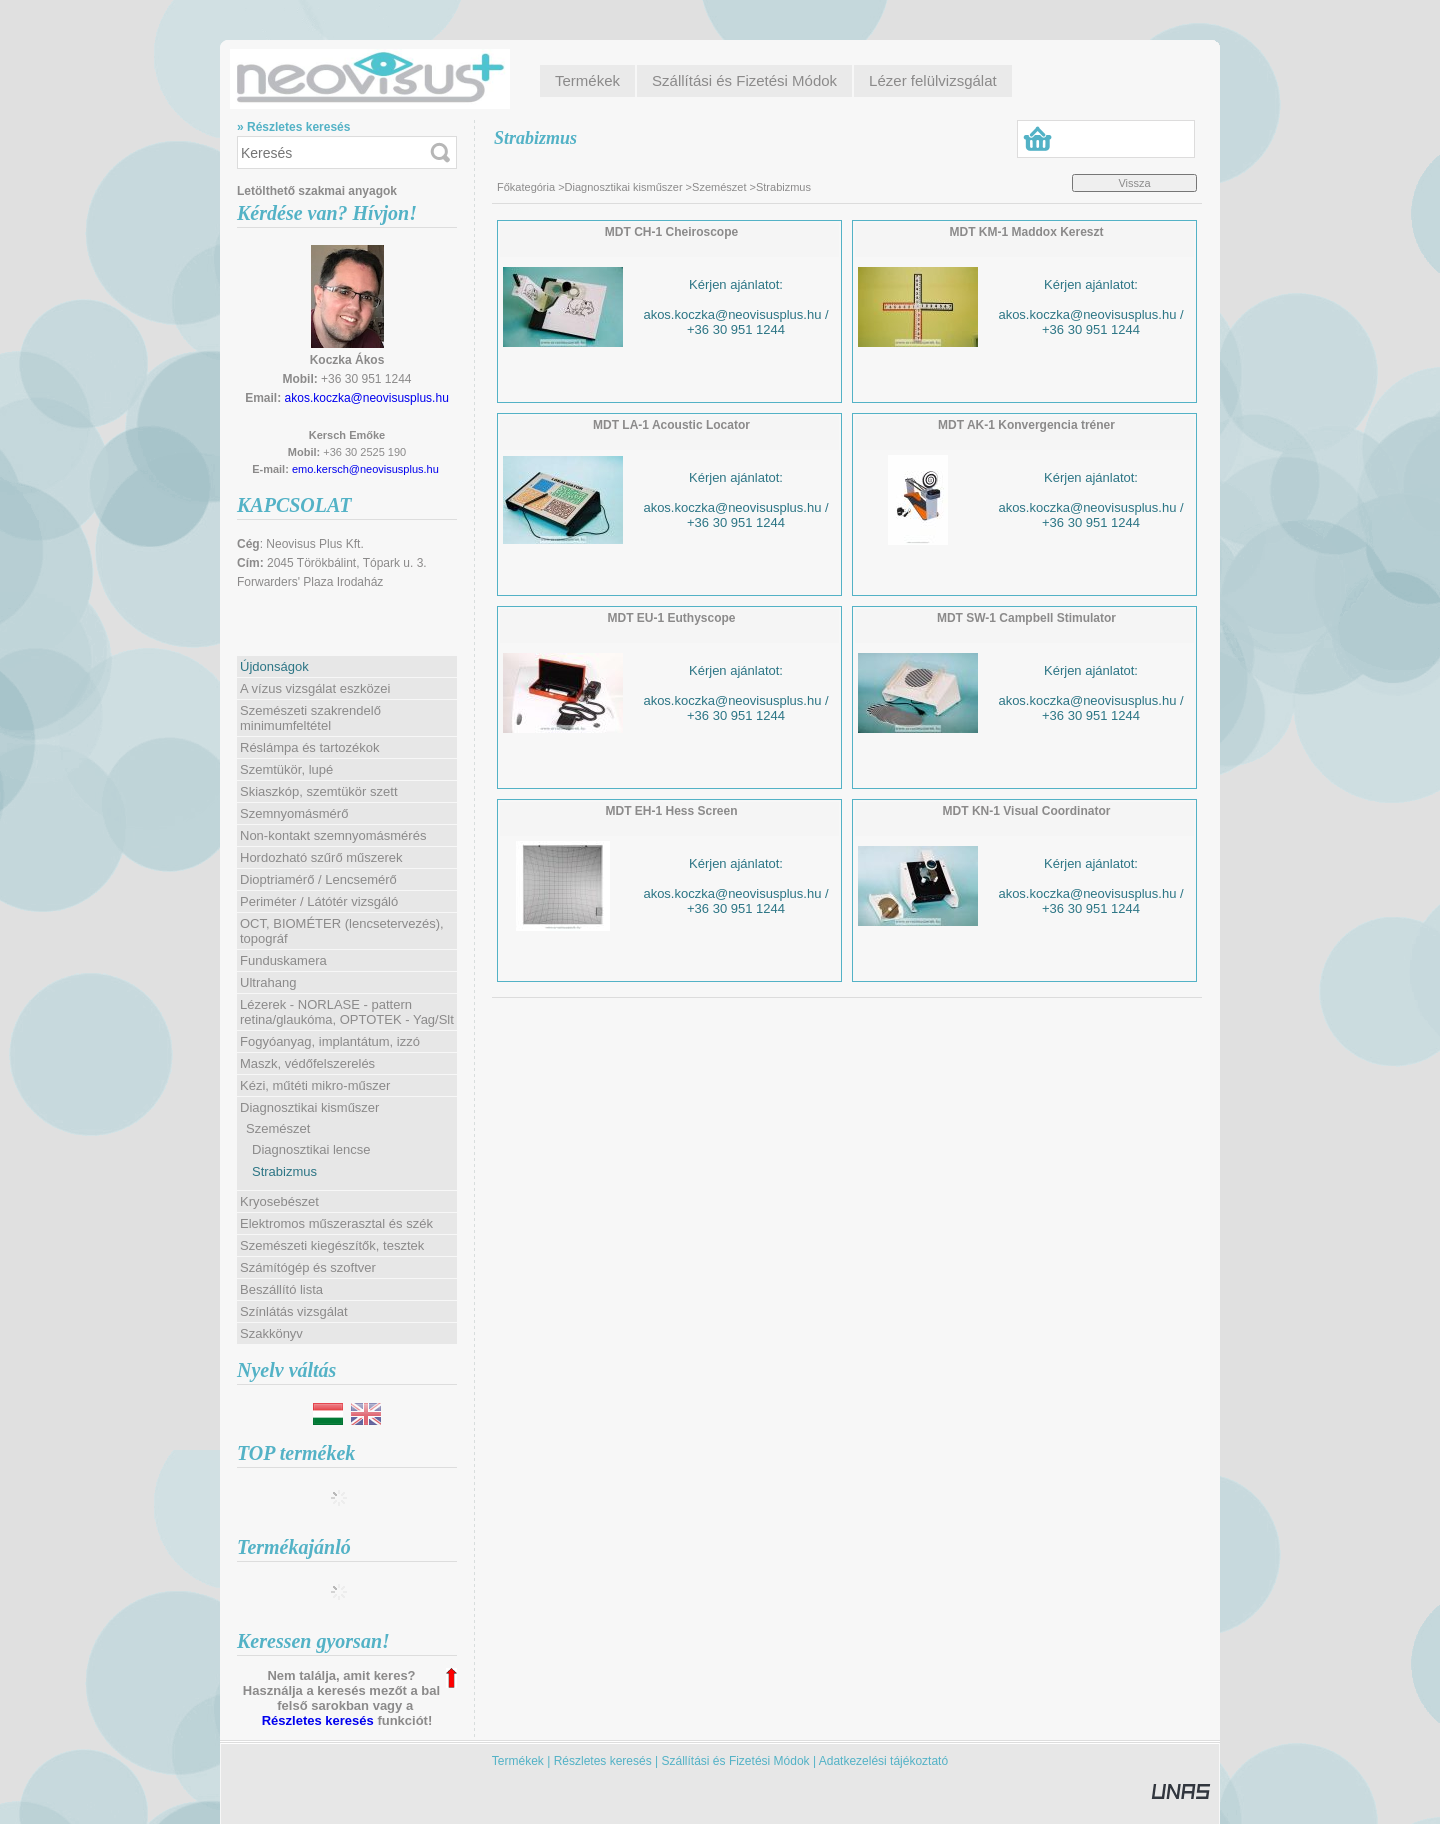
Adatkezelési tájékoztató (883, 1761)
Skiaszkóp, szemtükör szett (319, 791)
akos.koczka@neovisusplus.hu (367, 398)
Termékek (518, 1761)
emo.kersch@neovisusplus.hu (365, 469)
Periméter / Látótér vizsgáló (319, 901)
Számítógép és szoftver (308, 1267)
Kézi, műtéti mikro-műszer (315, 1085)
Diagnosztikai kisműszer (624, 187)
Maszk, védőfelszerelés (307, 1063)
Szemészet (719, 187)
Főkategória (526, 187)
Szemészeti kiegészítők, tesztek (332, 1245)
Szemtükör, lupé (286, 769)
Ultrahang (268, 982)
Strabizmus (284, 1171)
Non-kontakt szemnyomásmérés (333, 835)
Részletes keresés (318, 1720)
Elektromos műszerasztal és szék (336, 1223)
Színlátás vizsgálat (294, 1311)
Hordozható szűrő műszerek (321, 857)
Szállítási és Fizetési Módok (736, 1761)
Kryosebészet (279, 1201)
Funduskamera (283, 960)
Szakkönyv (271, 1333)
